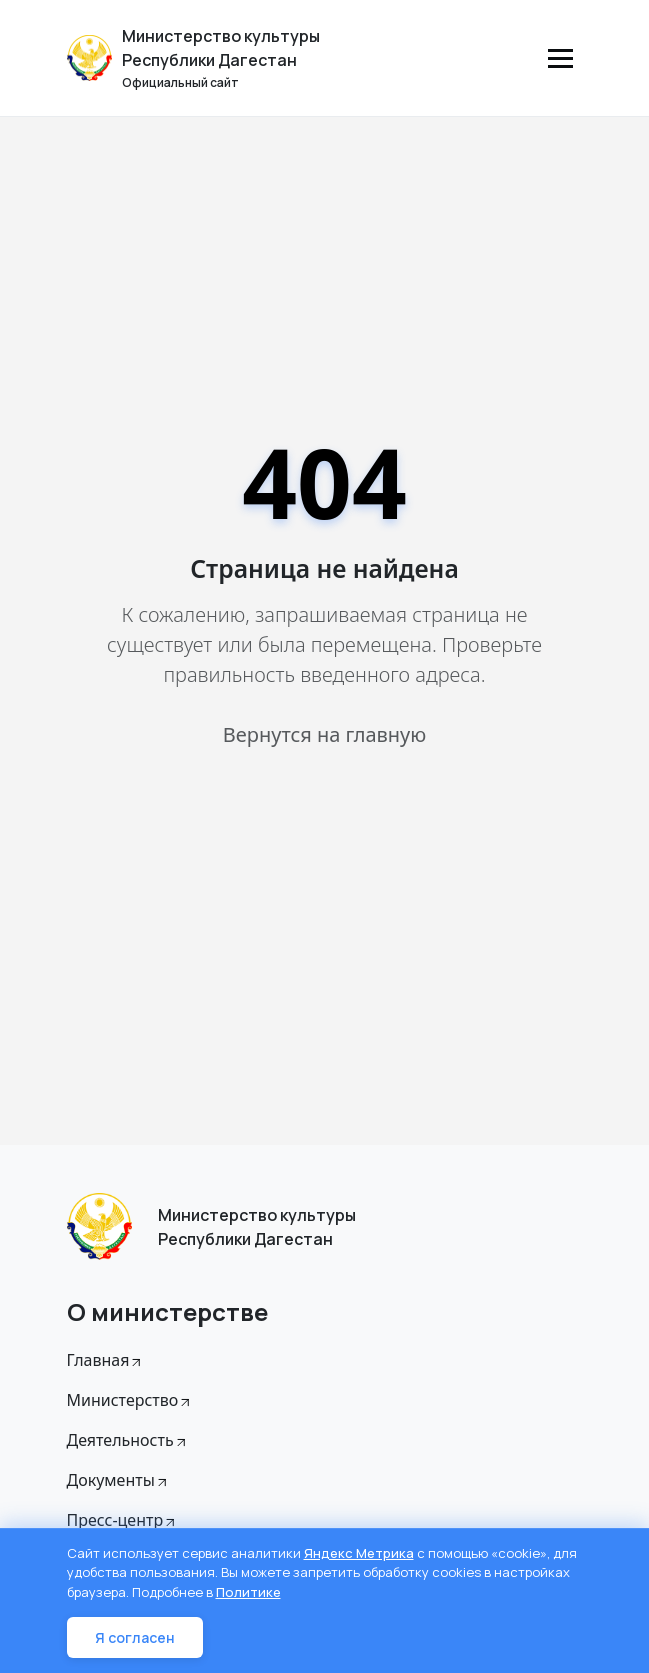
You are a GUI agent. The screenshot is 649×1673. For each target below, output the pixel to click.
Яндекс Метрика (359, 1553)
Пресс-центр (123, 1520)
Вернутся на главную (324, 734)
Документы (118, 1480)
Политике (248, 1592)
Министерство (130, 1400)
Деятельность (128, 1440)
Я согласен (135, 1637)
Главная (106, 1360)
